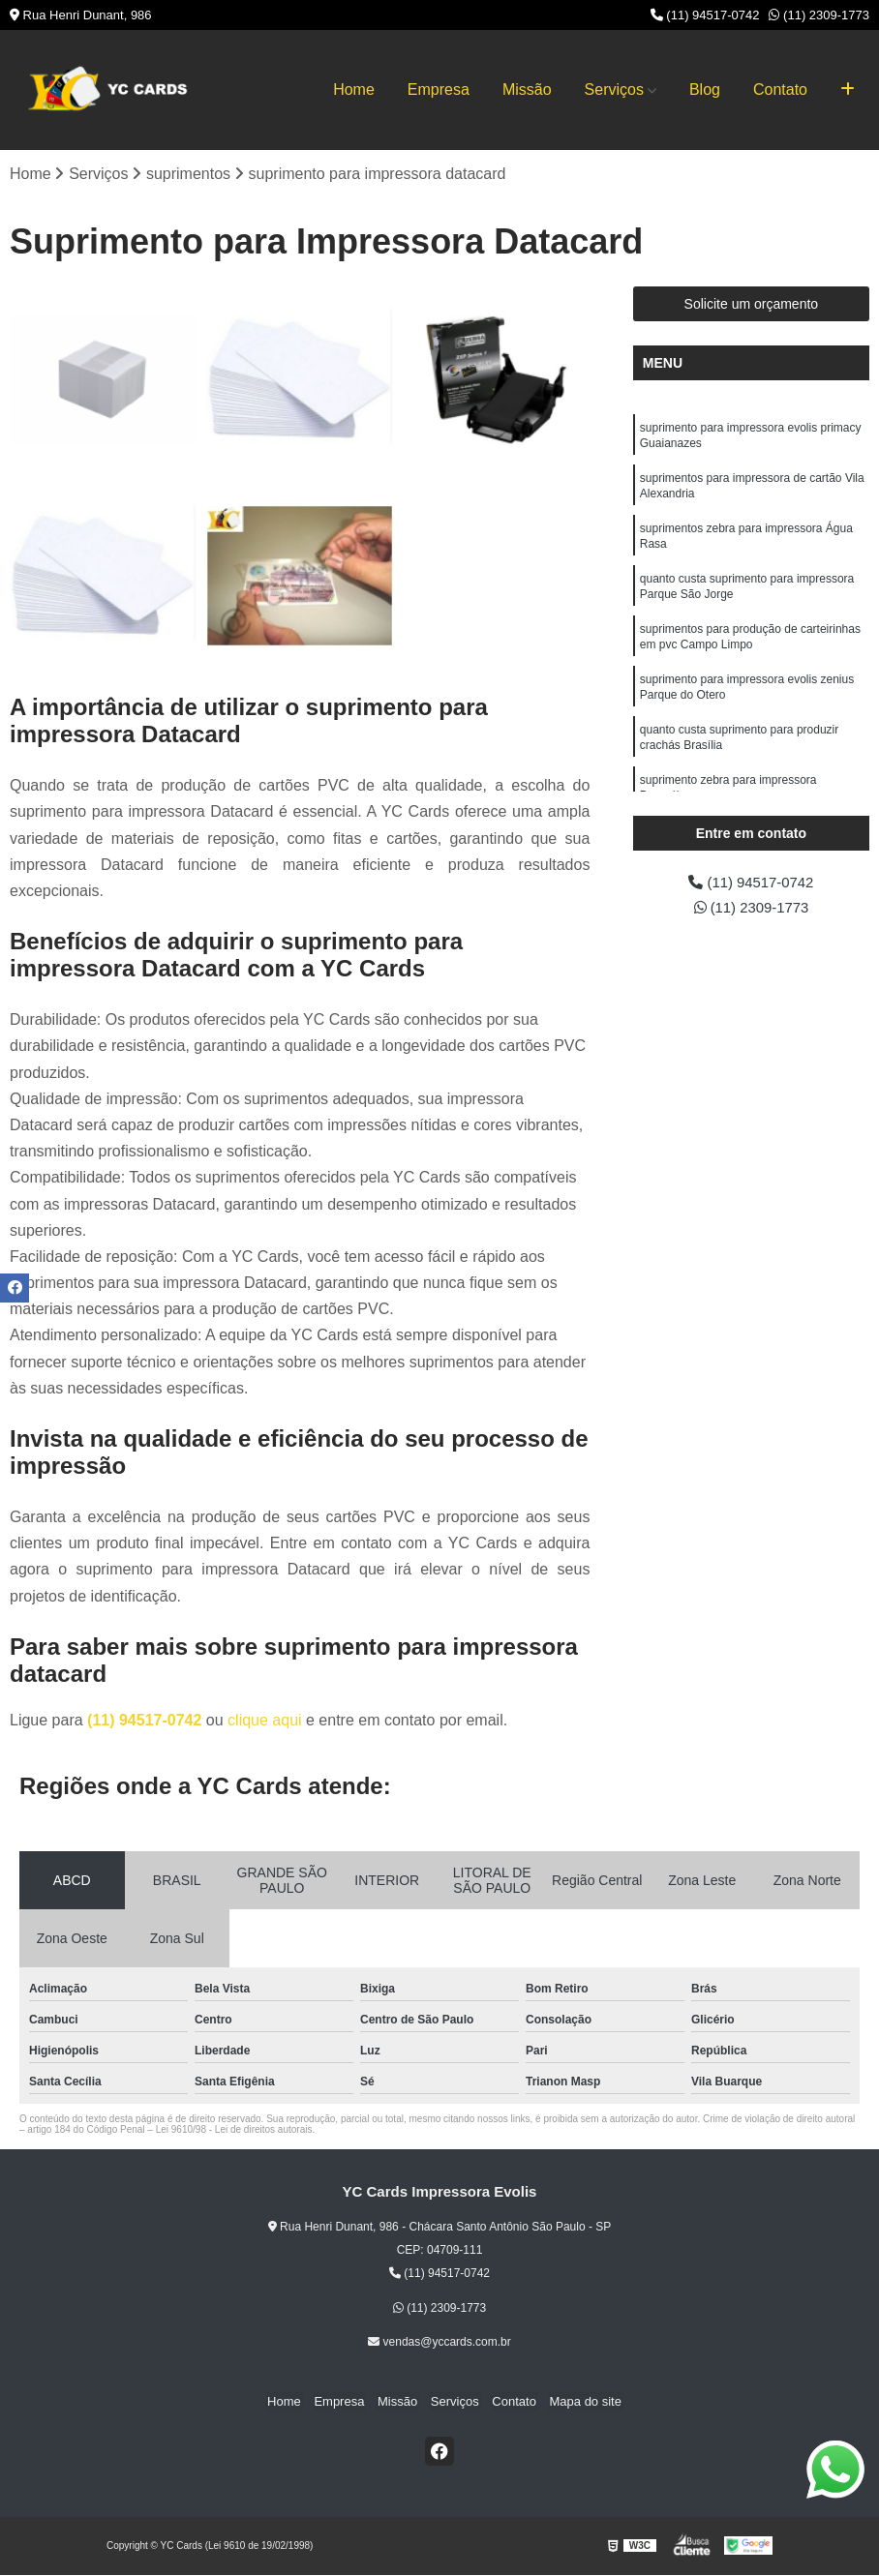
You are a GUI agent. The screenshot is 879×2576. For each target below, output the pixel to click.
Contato (780, 89)
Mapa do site (576, 2402)
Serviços (614, 89)
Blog (704, 89)
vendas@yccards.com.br (439, 2343)
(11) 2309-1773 (819, 15)
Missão (527, 89)
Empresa (439, 89)
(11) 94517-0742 (705, 15)
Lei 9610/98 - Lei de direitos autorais (234, 2130)
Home (354, 89)
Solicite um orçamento (751, 305)
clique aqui (264, 1721)
